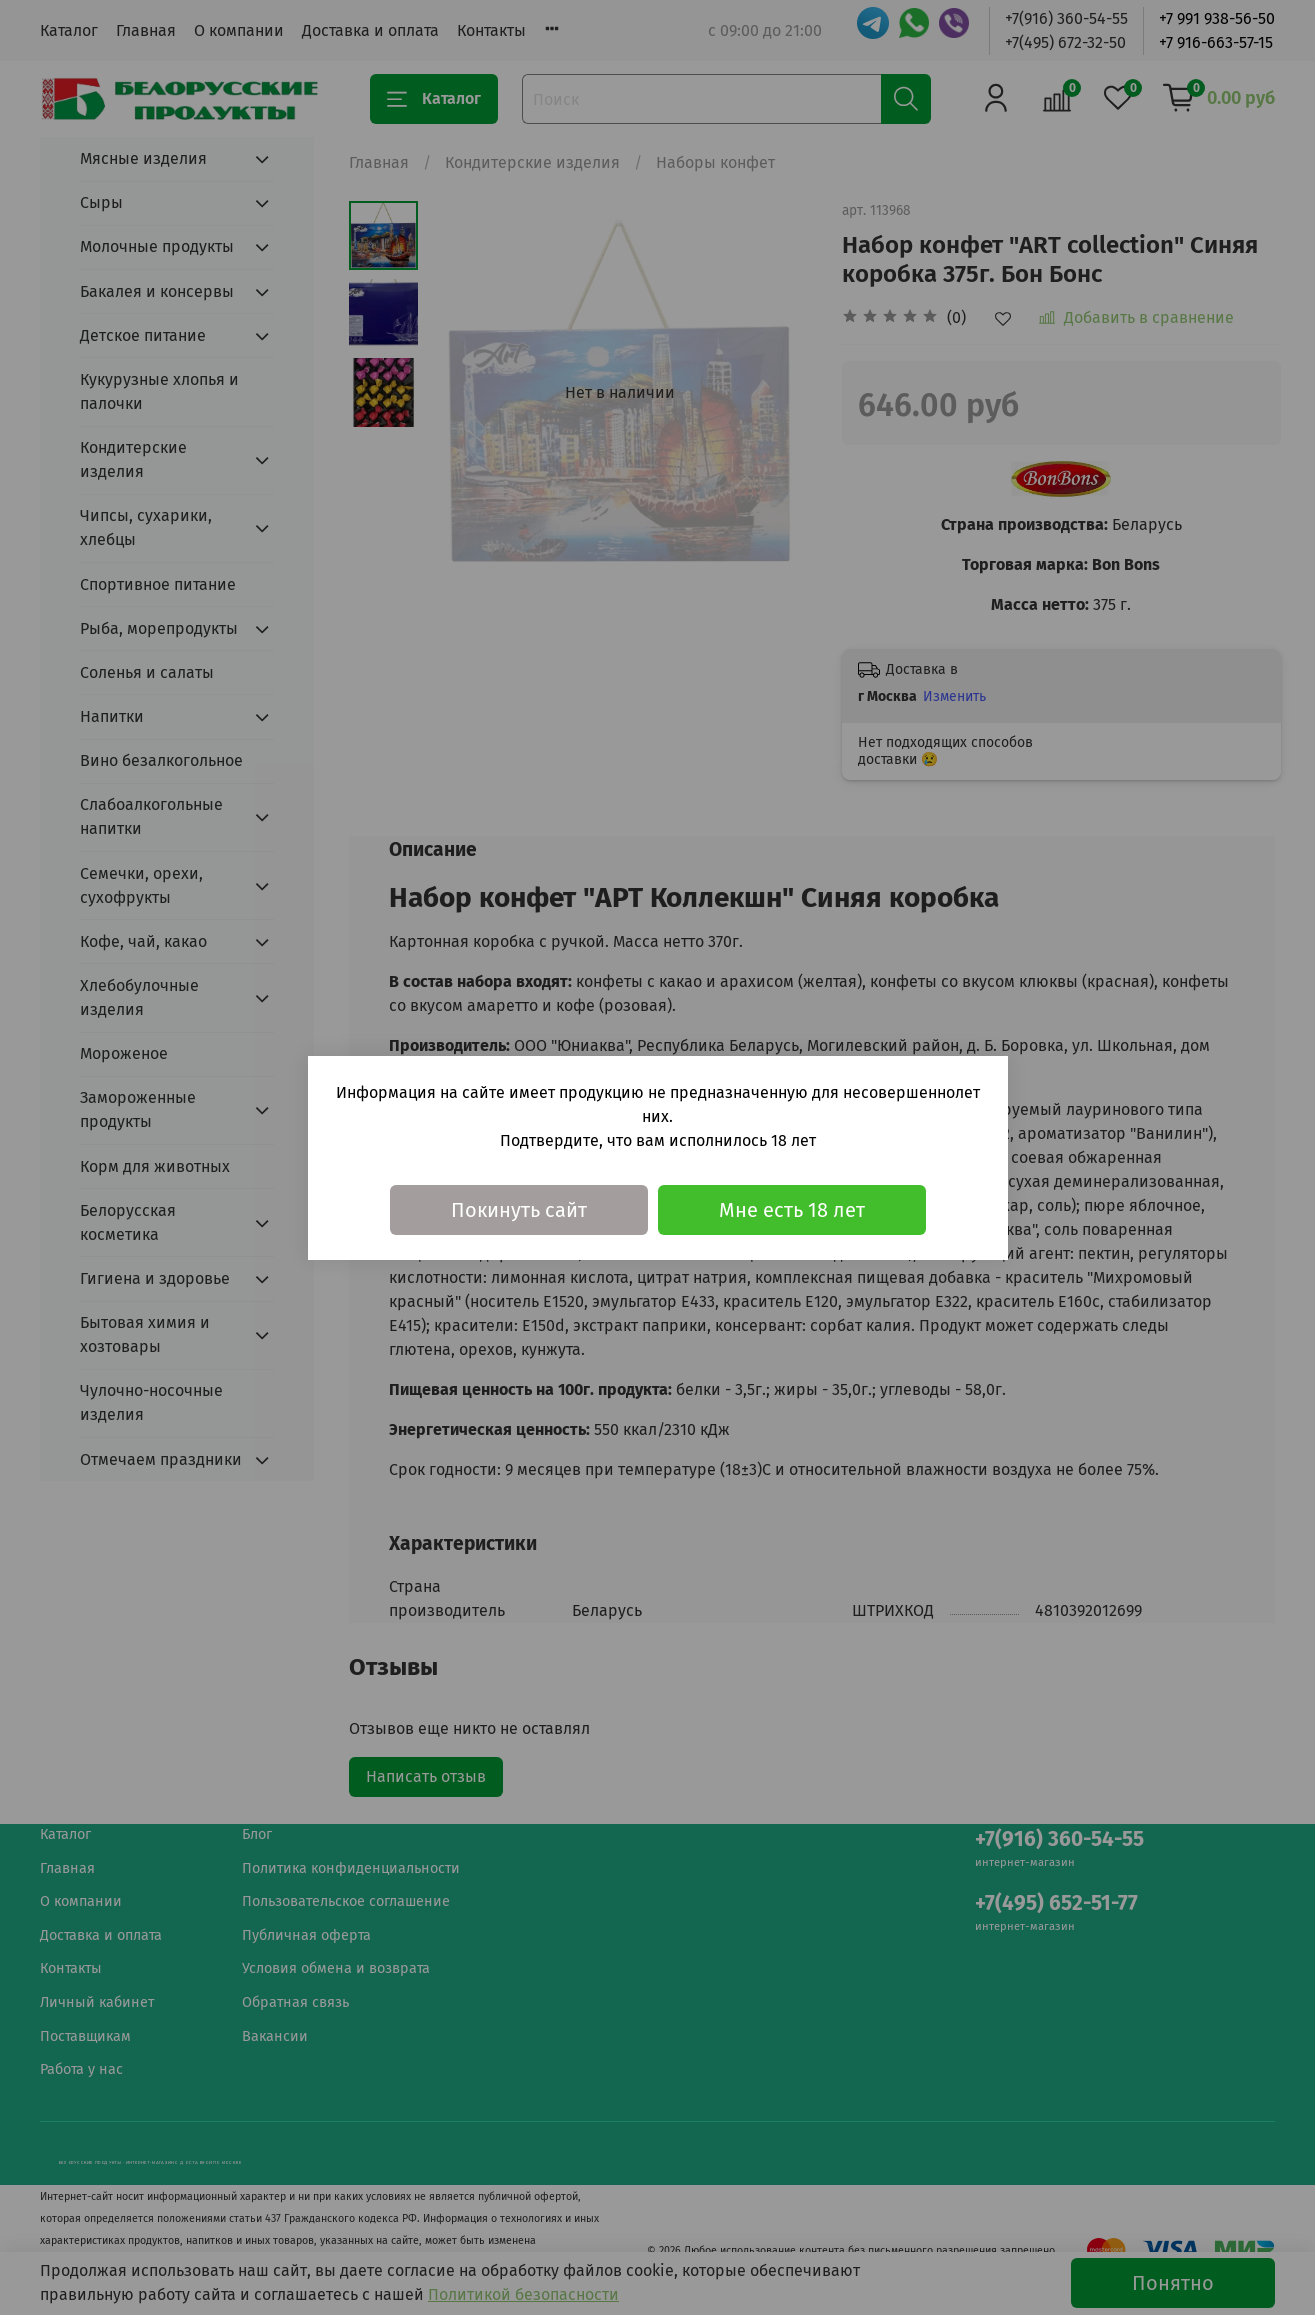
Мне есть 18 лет (792, 1210)
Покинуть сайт (519, 1210)
